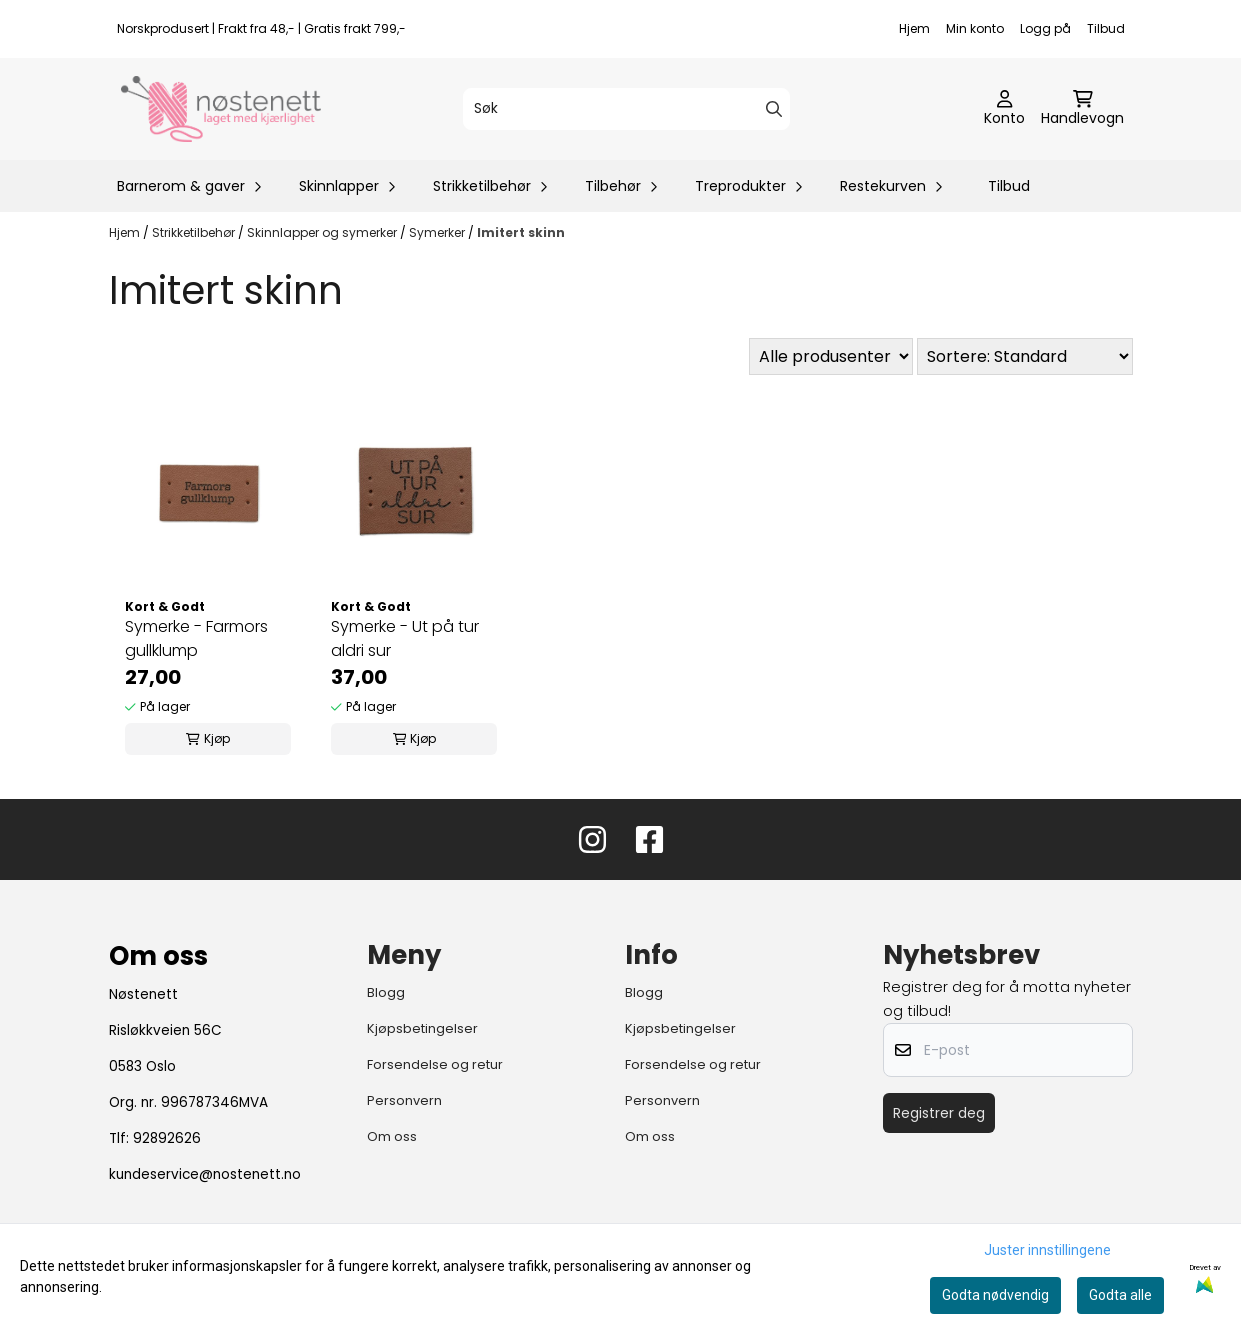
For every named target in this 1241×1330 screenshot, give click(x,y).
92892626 (167, 1138)
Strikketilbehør (195, 232)
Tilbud (1106, 28)
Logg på (1045, 28)
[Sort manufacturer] (831, 356)
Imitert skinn (521, 232)
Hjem (914, 28)
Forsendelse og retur (435, 1064)
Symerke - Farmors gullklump (196, 638)
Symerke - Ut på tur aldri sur (405, 638)
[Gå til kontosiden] (1004, 109)
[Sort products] (1025, 356)
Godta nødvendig (995, 1295)
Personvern (404, 1100)
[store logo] (221, 109)
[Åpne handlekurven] (1082, 109)
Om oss (392, 1136)
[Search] (774, 109)
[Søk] (626, 109)
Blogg (386, 992)
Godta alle (1120, 1295)
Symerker (438, 232)
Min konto (975, 28)
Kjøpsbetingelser (422, 1028)
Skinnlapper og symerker (323, 232)
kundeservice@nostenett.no (205, 1174)
